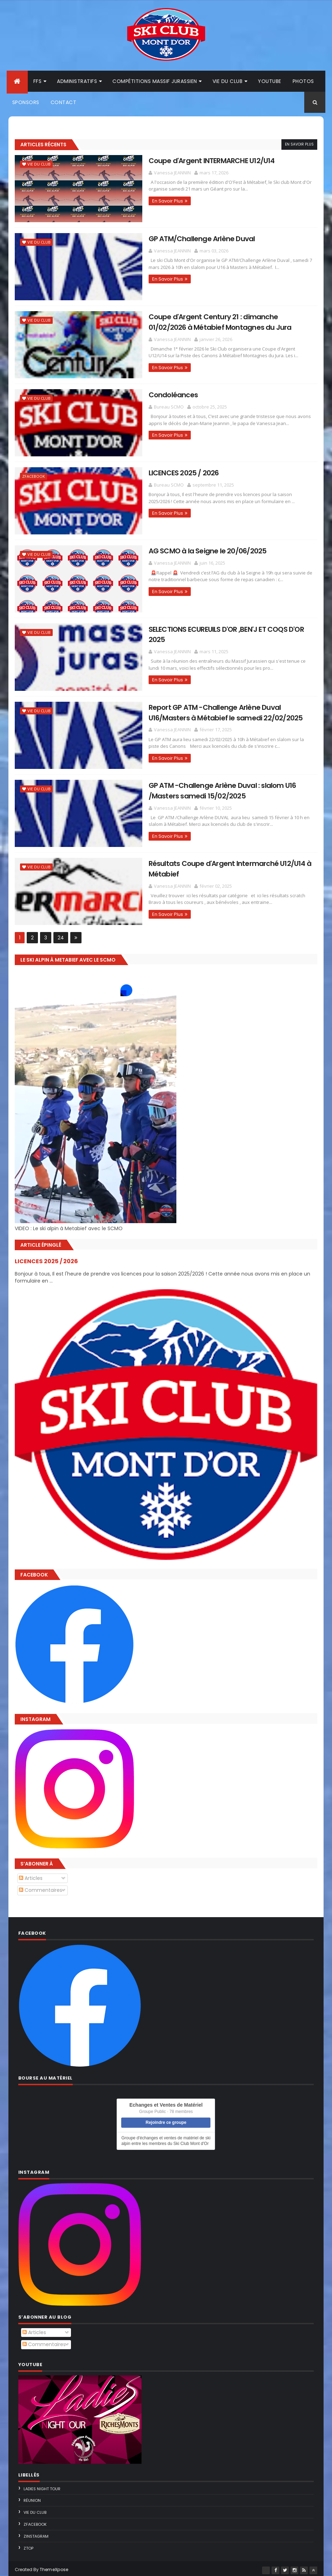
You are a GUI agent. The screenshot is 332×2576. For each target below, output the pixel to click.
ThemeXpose (54, 2566)
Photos (303, 81)
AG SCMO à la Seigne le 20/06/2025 (186, 549)
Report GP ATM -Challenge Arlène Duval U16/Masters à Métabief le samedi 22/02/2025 (217, 710)
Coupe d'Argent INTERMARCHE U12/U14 (190, 161)
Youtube (269, 81)
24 (61, 934)
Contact (64, 103)
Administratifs (77, 81)
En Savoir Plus (299, 145)
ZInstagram (36, 2533)
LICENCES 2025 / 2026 (162, 472)
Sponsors (25, 103)
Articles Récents (43, 145)
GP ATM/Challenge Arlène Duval (180, 239)
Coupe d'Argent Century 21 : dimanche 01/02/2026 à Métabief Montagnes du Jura (214, 321)
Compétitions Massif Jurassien (154, 81)
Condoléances (151, 394)
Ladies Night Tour (42, 2485)
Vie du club (228, 81)
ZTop (28, 2545)
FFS (37, 81)
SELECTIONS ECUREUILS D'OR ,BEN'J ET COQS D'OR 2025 (213, 627)
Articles (31, 1874)
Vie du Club (39, 164)
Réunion (32, 2497)
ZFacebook (33, 475)
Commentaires (40, 1886)
